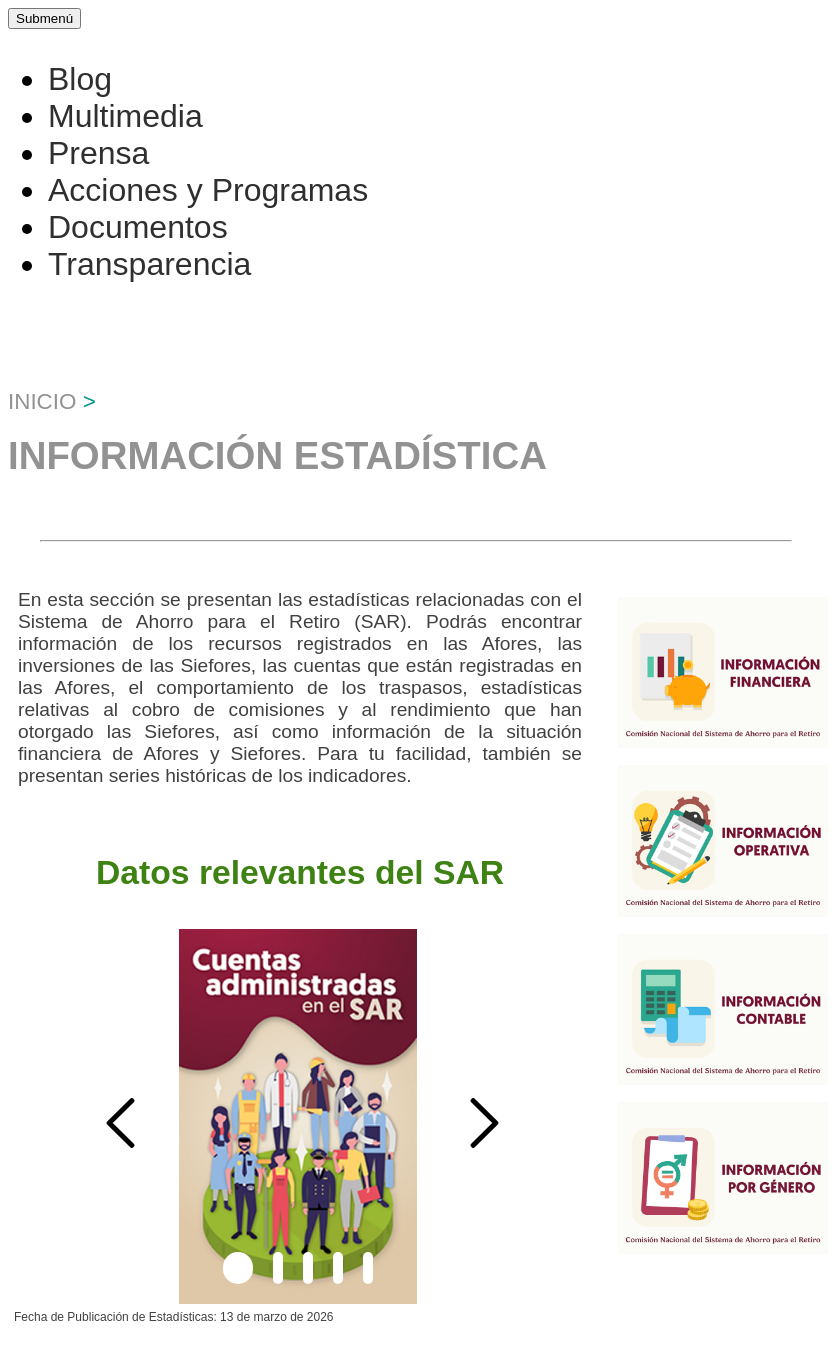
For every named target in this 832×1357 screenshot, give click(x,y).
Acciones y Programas (208, 190)
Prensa (98, 153)
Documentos (138, 227)
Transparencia (149, 264)
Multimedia (125, 116)
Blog (80, 79)
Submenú (44, 18)
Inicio (42, 401)
